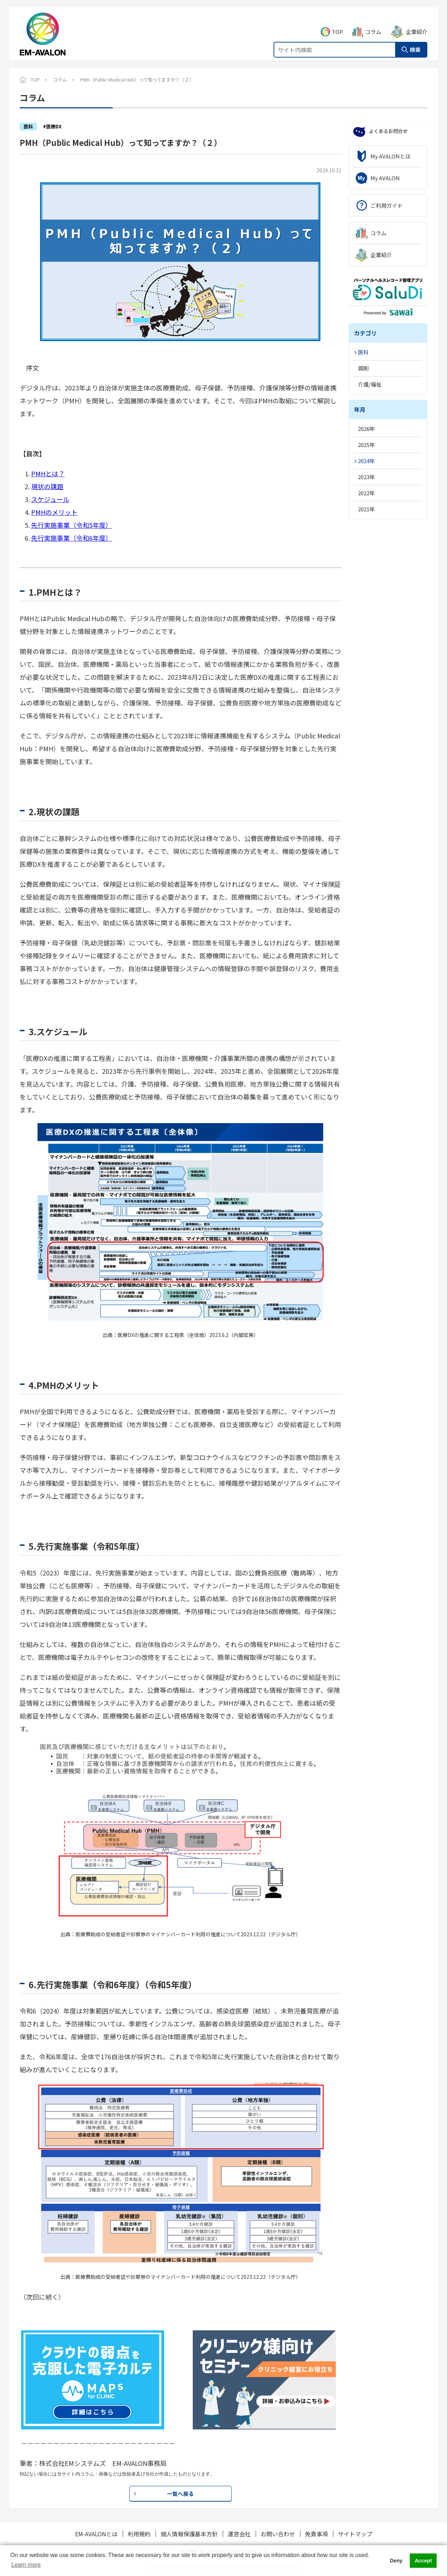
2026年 (366, 428)
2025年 (366, 444)
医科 (363, 352)
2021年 (366, 509)
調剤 (363, 368)
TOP (337, 24)
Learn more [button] (26, 2565)
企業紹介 (416, 24)
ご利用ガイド (386, 205)
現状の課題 (47, 486)
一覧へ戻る (180, 2493)
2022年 (366, 493)
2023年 (366, 477)
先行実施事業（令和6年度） (71, 537)
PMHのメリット (54, 512)
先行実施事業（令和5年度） (71, 525)
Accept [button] (423, 2560)
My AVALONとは (390, 156)
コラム (373, 24)
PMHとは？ (48, 473)
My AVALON (385, 178)
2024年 (366, 460)
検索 (415, 41)
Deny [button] (396, 2560)
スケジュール (50, 499)
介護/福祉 (370, 384)
